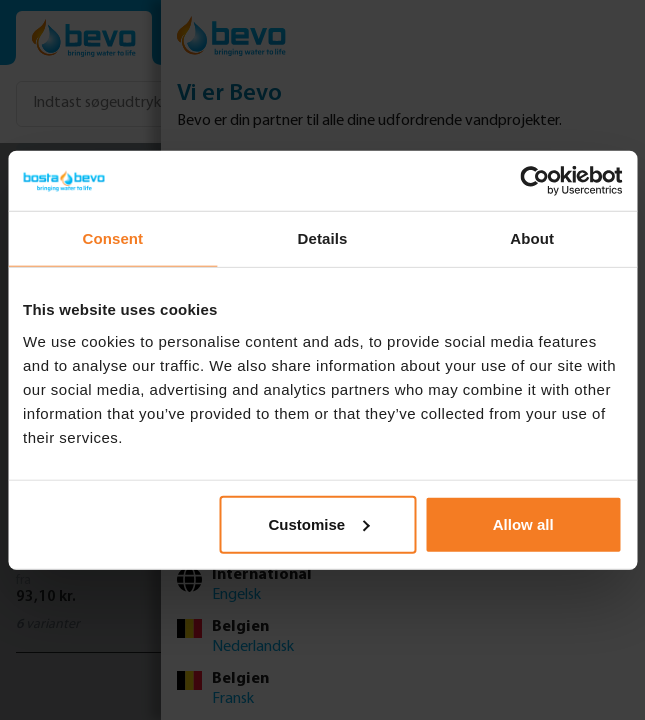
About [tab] (532, 238)
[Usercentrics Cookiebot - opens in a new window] (534, 181)
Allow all (523, 523)
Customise (318, 523)
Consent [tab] (112, 238)
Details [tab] (323, 238)
